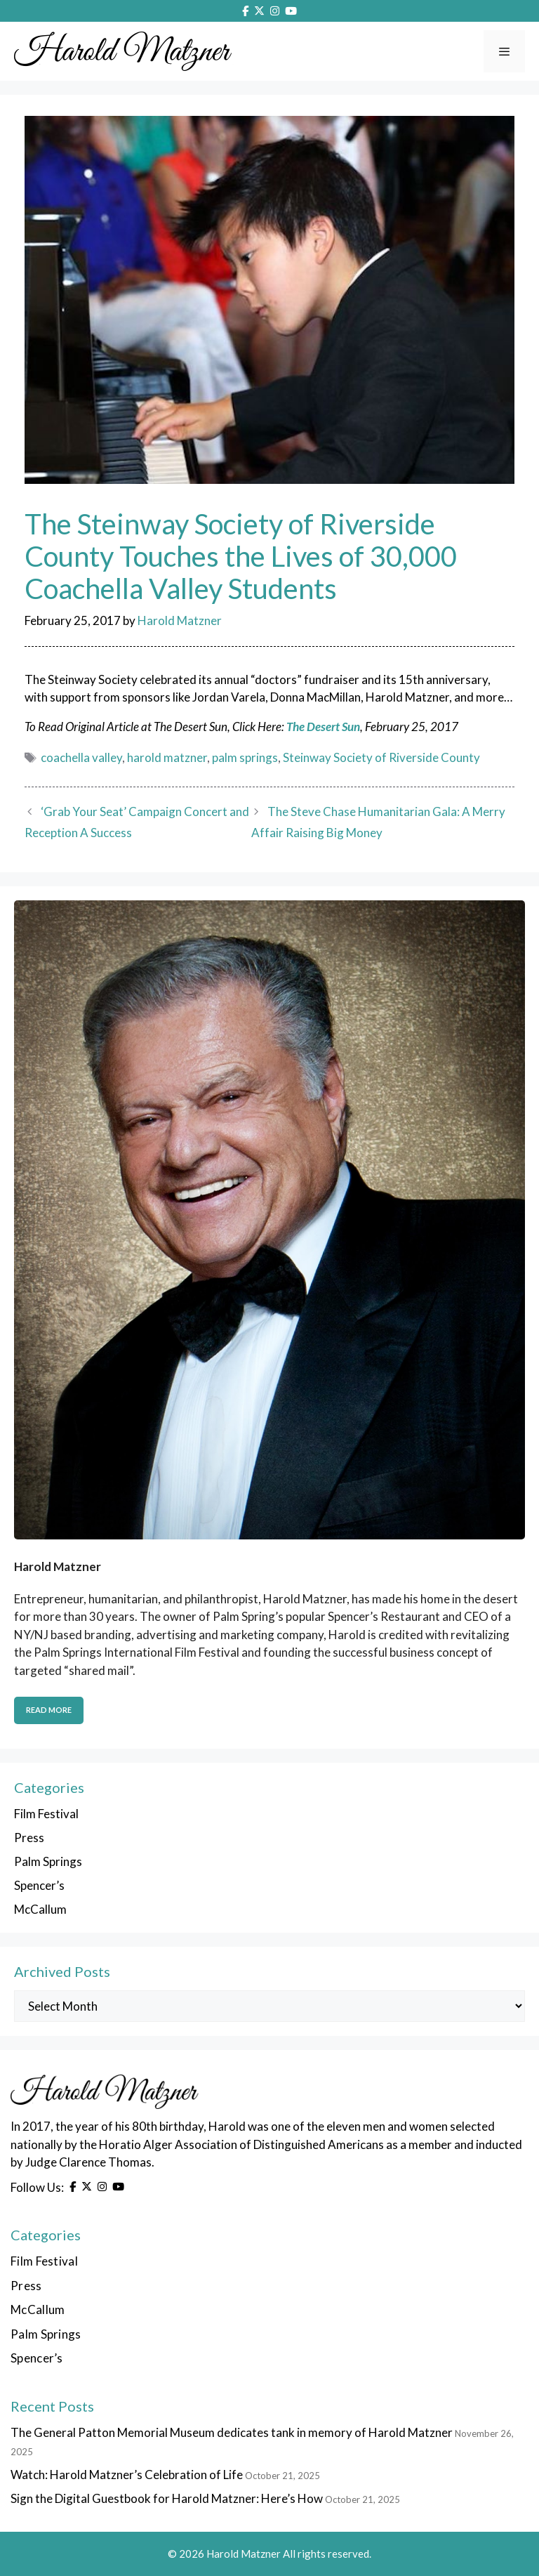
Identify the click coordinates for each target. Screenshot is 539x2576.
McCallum (40, 1909)
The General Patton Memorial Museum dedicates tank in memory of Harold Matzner (232, 2432)
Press (29, 1837)
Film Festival (46, 1813)
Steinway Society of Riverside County (381, 757)
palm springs (245, 757)
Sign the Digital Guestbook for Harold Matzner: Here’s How (167, 2498)
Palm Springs (48, 1861)
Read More (49, 1709)
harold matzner (167, 757)
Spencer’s (39, 1885)
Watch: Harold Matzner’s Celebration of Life (127, 2474)
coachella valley (81, 757)
